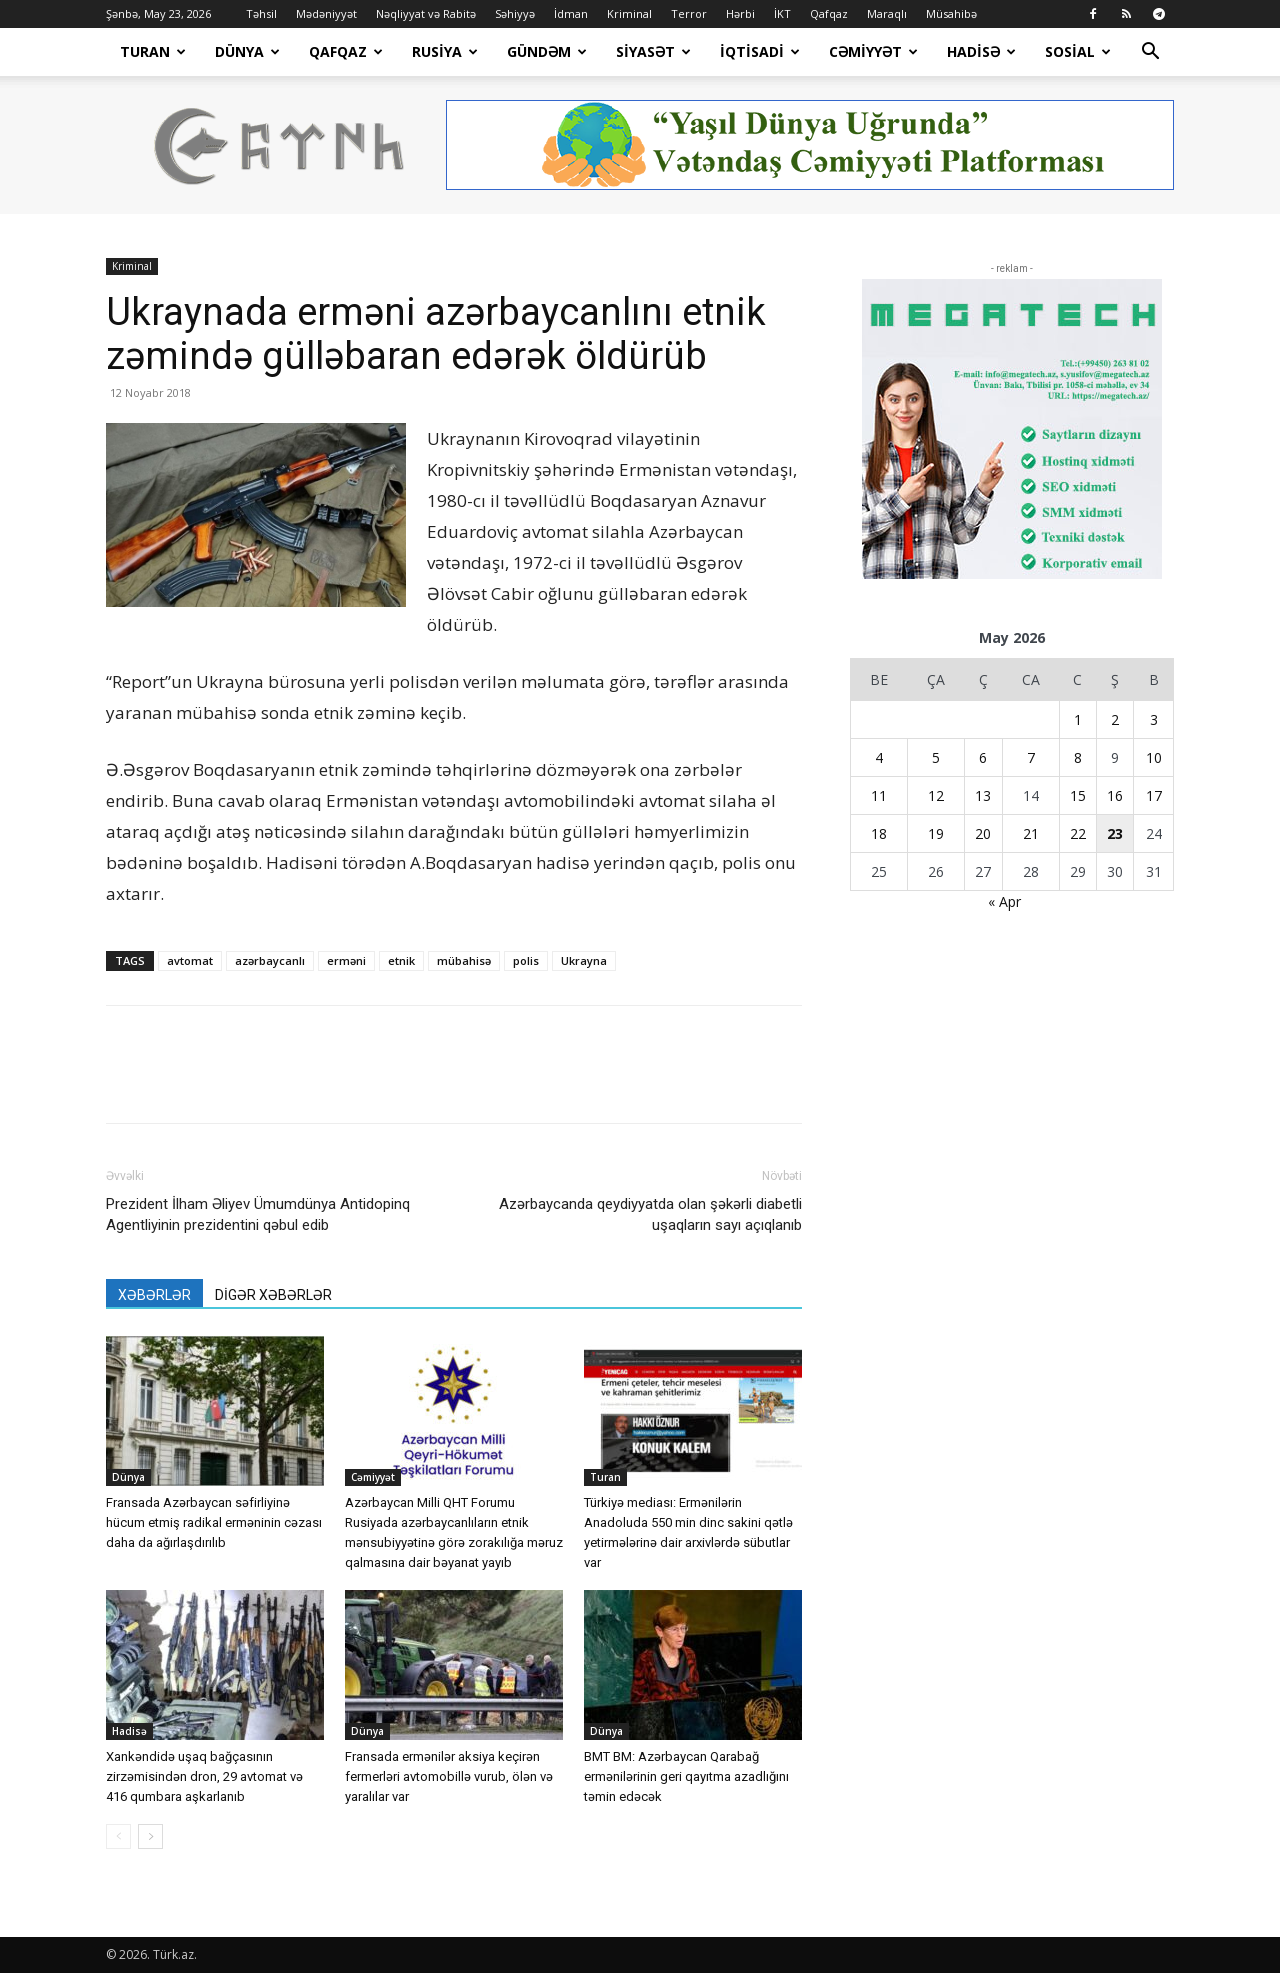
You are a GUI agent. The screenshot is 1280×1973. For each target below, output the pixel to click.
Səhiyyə (515, 13)
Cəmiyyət (873, 51)
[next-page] (150, 1836)
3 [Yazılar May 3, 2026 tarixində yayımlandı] (1154, 719)
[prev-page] (118, 1836)
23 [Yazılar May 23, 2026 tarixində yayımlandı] (1115, 833)
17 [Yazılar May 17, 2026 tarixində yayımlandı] (1154, 795)
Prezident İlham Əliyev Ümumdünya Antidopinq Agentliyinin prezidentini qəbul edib (258, 1214)
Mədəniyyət (326, 13)
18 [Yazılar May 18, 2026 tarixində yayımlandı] (879, 833)
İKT (782, 13)
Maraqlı (887, 13)
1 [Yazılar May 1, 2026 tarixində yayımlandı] (1078, 719)
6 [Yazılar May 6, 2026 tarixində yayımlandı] (983, 757)
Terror (689, 13)
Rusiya (445, 51)
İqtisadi (760, 51)
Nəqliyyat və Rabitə (426, 13)
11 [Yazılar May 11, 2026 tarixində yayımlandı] (879, 795)
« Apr (1004, 901)
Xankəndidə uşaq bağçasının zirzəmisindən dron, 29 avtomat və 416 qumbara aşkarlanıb (204, 1776)
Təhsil (261, 13)
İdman (571, 13)
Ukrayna (584, 960)
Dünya (247, 51)
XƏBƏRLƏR (154, 1295)
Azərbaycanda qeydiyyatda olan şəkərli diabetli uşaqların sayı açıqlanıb (650, 1214)
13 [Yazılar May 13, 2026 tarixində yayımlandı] (983, 795)
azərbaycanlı (270, 960)
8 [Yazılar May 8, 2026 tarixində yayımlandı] (1078, 757)
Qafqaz (829, 13)
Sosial (1078, 51)
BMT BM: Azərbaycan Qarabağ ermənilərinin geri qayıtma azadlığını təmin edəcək (686, 1776)
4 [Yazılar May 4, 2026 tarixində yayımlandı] (879, 757)
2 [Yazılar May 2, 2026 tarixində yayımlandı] (1115, 719)
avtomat (190, 960)
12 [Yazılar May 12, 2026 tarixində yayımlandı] (936, 795)
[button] (1150, 53)
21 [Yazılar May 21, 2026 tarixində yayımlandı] (1031, 833)
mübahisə (464, 960)
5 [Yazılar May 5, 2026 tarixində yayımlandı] (936, 757)
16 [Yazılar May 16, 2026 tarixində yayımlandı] (1115, 795)
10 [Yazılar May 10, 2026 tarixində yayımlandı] (1154, 757)
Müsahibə (951, 13)
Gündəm (547, 51)
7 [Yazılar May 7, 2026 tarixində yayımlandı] (1031, 757)
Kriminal (629, 13)
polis (526, 960)
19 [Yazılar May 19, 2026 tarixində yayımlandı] (936, 833)
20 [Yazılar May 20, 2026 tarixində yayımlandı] (983, 833)
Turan (153, 51)
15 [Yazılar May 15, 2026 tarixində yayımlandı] (1078, 795)
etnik (401, 960)
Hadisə (981, 51)
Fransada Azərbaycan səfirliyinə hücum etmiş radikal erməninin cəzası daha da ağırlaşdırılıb (214, 1522)
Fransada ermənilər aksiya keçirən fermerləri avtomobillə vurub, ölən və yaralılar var (449, 1776)
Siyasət (653, 51)
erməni (346, 960)
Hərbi (740, 13)
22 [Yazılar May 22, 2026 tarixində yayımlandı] (1078, 833)
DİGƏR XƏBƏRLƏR (273, 1295)
